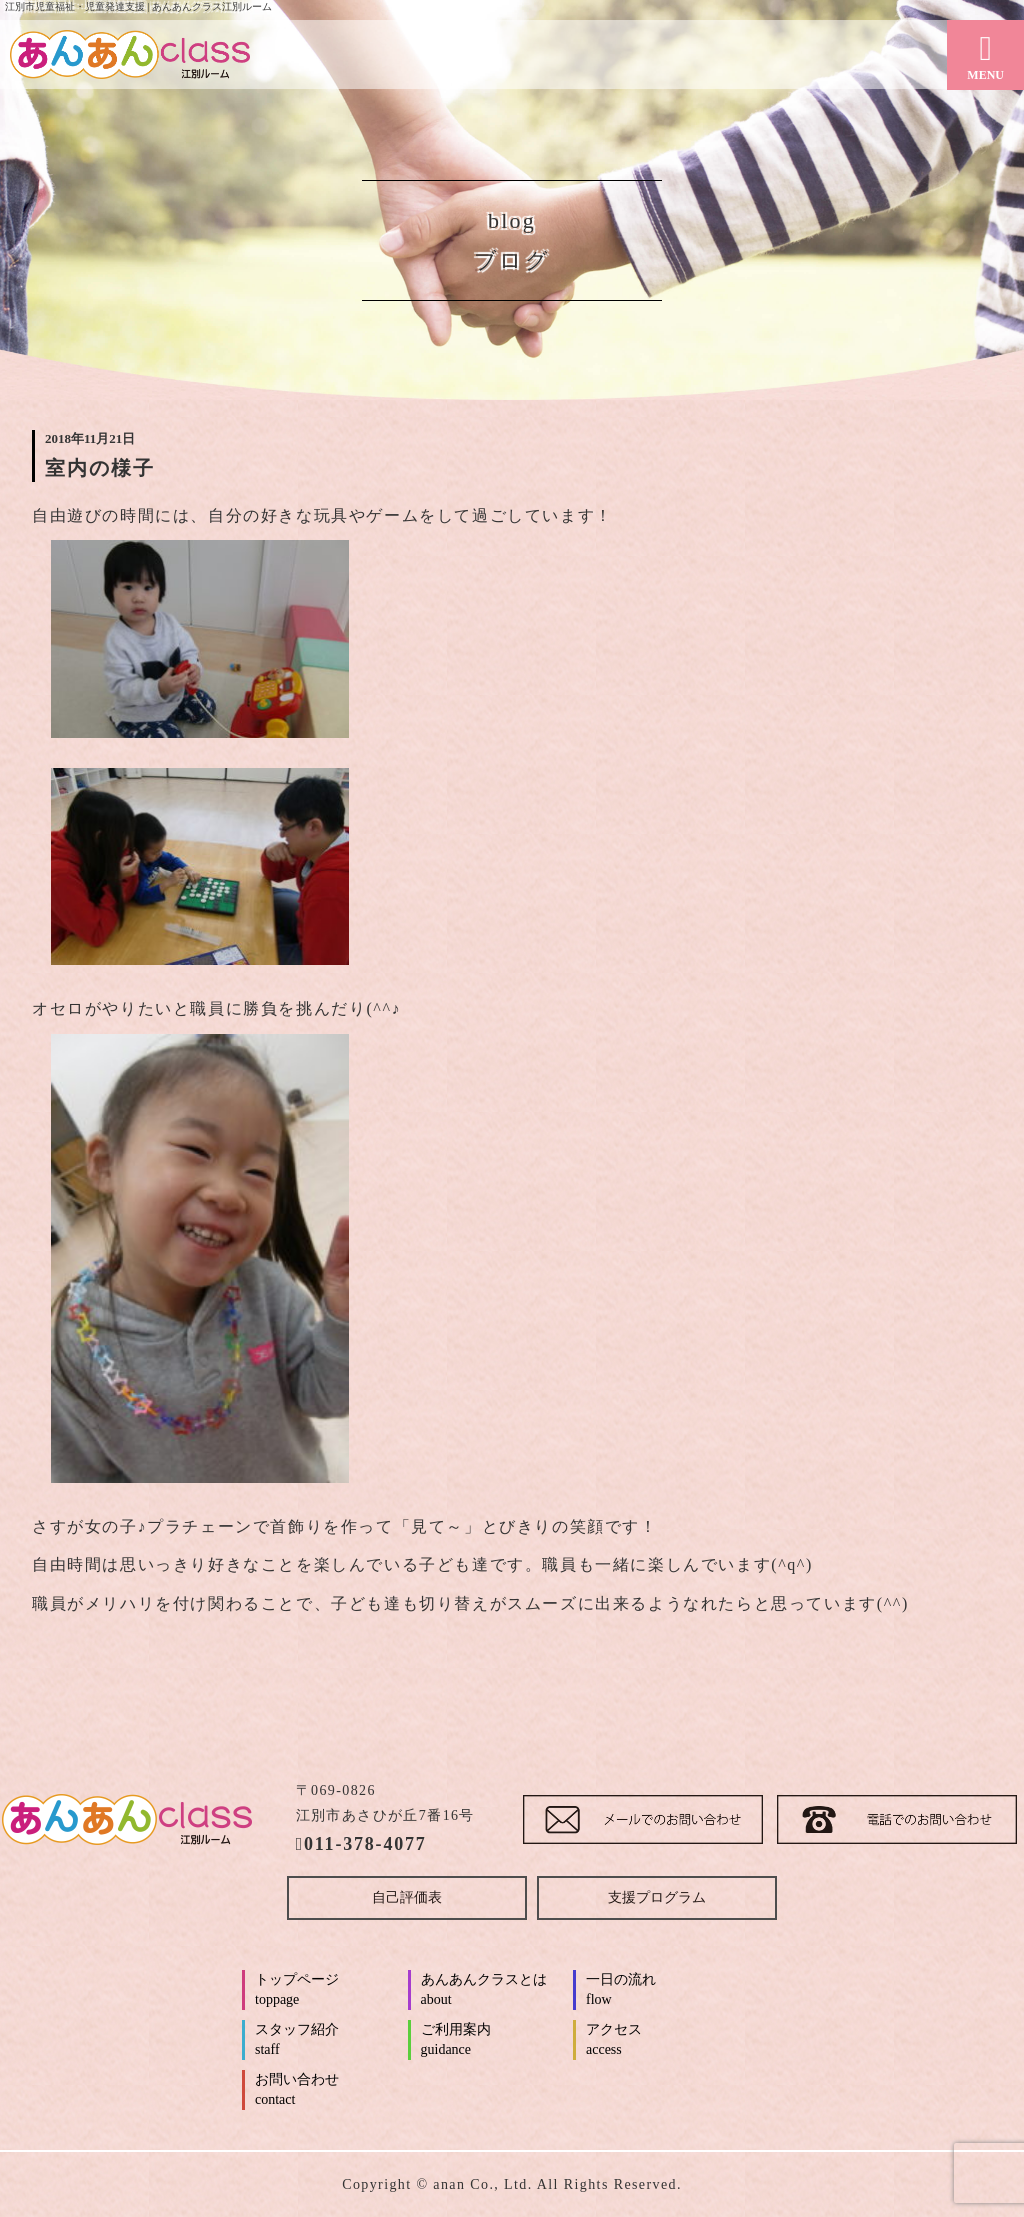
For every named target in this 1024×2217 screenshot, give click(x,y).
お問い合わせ (329, 2091)
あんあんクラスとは (495, 1991)
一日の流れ (660, 1991)
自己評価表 (407, 1897)
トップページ (329, 1991)
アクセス (660, 2041)
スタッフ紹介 (329, 2041)
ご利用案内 (495, 2041)
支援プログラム (657, 1897)
